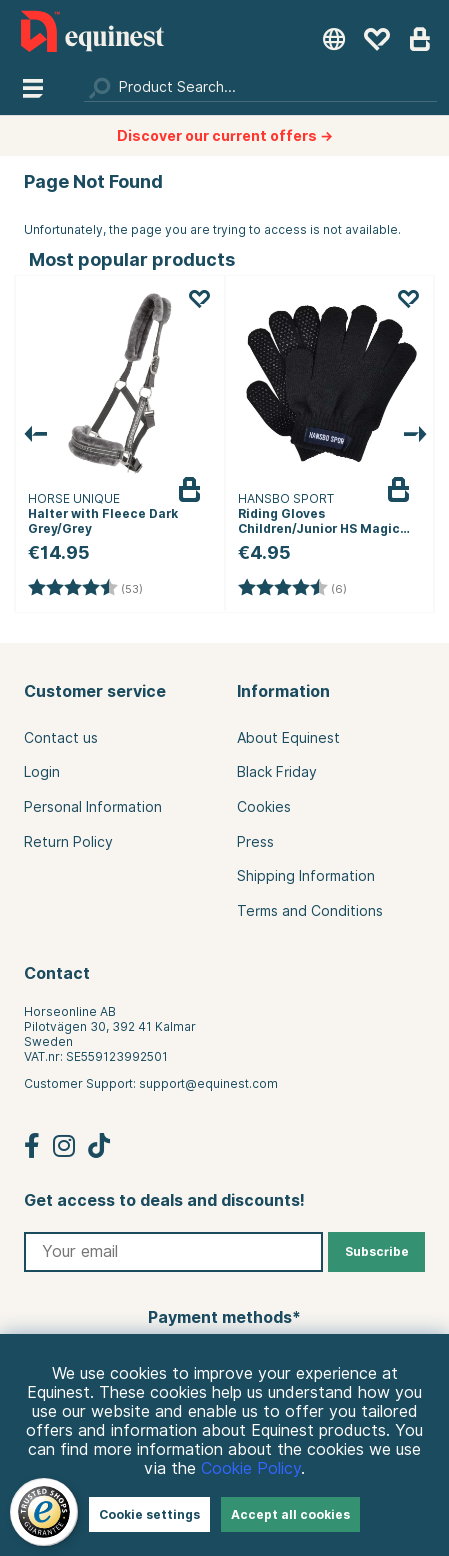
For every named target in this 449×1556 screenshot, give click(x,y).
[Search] (260, 87)
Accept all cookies (290, 1514)
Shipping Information (306, 876)
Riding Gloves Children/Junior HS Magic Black (319, 528)
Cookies (264, 807)
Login (42, 772)
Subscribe (377, 1251)
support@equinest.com (208, 1083)
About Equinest (288, 738)
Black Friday (277, 772)
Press (255, 842)
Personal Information (93, 807)
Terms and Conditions (310, 911)
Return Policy (68, 842)
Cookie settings (149, 1514)
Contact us (61, 738)
